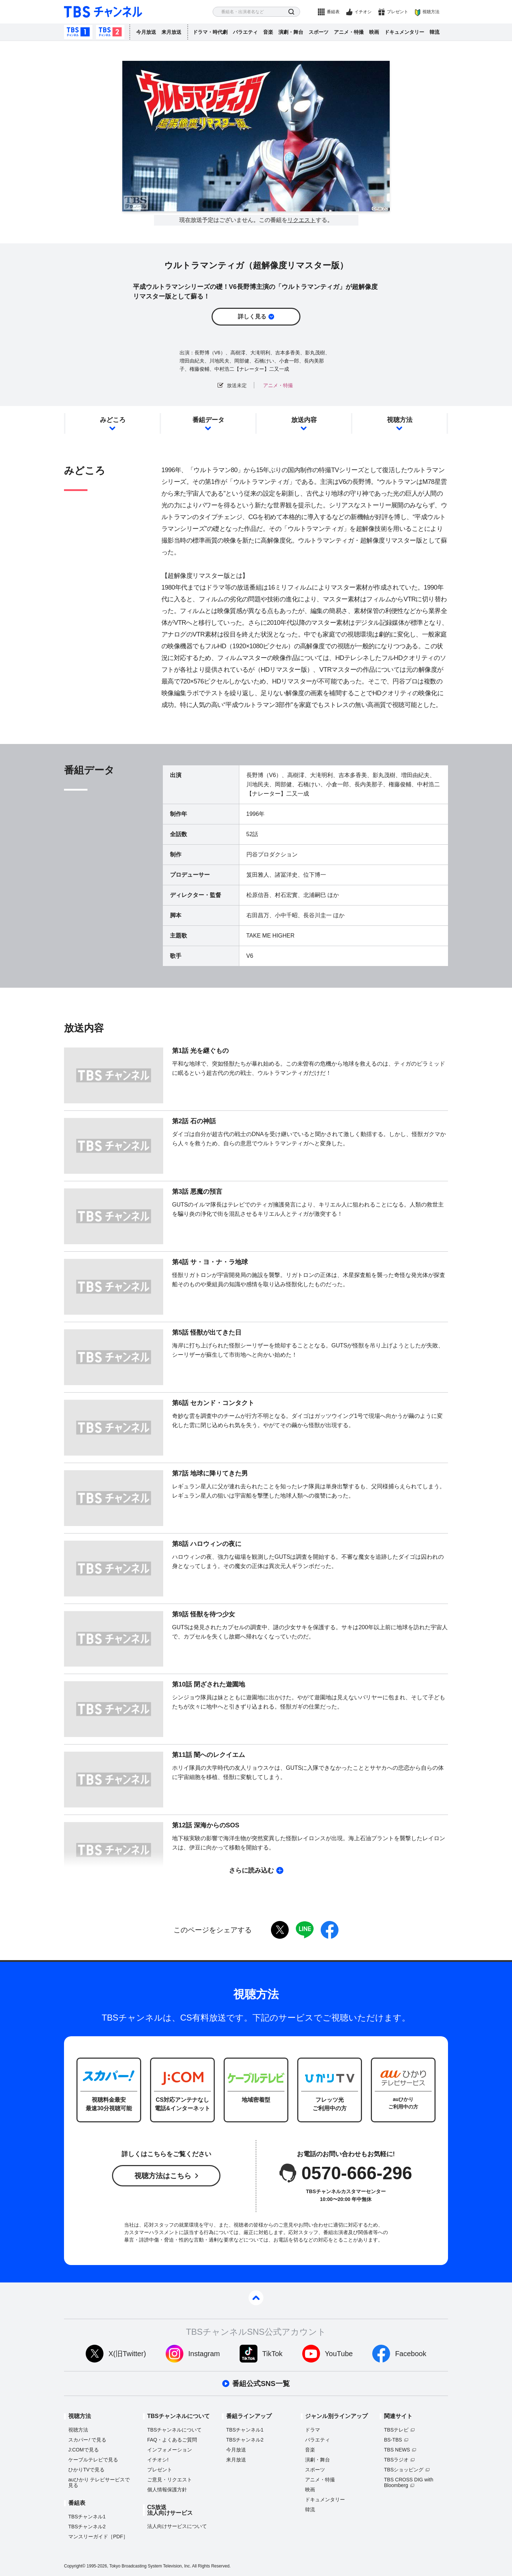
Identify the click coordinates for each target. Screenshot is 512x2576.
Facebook (410, 2354)
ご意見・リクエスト (169, 2479)
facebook (329, 1930)
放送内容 (304, 419)
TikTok (272, 2354)
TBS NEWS (397, 2450)
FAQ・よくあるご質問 (172, 2440)
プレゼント (397, 11)
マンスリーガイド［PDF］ (98, 2536)
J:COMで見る (83, 2450)
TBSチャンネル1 (78, 32)
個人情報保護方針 (167, 2489)
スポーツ (319, 32)
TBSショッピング (403, 2469)
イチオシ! (158, 2459)
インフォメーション (169, 2450)
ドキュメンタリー (404, 32)
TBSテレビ (396, 2430)
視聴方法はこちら (162, 2176)
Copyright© (74, 2566)
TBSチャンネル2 (110, 32)
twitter (280, 1930)
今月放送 (146, 32)
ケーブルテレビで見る (93, 2459)
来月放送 (171, 32)
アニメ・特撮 (349, 32)
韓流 (434, 32)
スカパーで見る (87, 2440)
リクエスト (301, 220)
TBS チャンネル (103, 12)
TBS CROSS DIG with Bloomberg (408, 2482)
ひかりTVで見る (86, 2469)
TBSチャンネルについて (174, 2430)
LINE (305, 1930)
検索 (291, 12)
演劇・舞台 (290, 32)
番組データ (208, 419)
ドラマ (312, 2430)
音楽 (268, 32)
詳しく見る (252, 316)
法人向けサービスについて (177, 2526)
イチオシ (363, 11)
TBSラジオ (396, 2459)
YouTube (339, 2354)
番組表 (333, 11)
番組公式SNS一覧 (260, 2383)
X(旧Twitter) (127, 2354)
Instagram (204, 2354)
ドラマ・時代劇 (210, 32)
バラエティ (245, 32)
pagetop (256, 2297)
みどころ (113, 419)
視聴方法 (430, 11)
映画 (374, 32)
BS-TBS (393, 2440)
